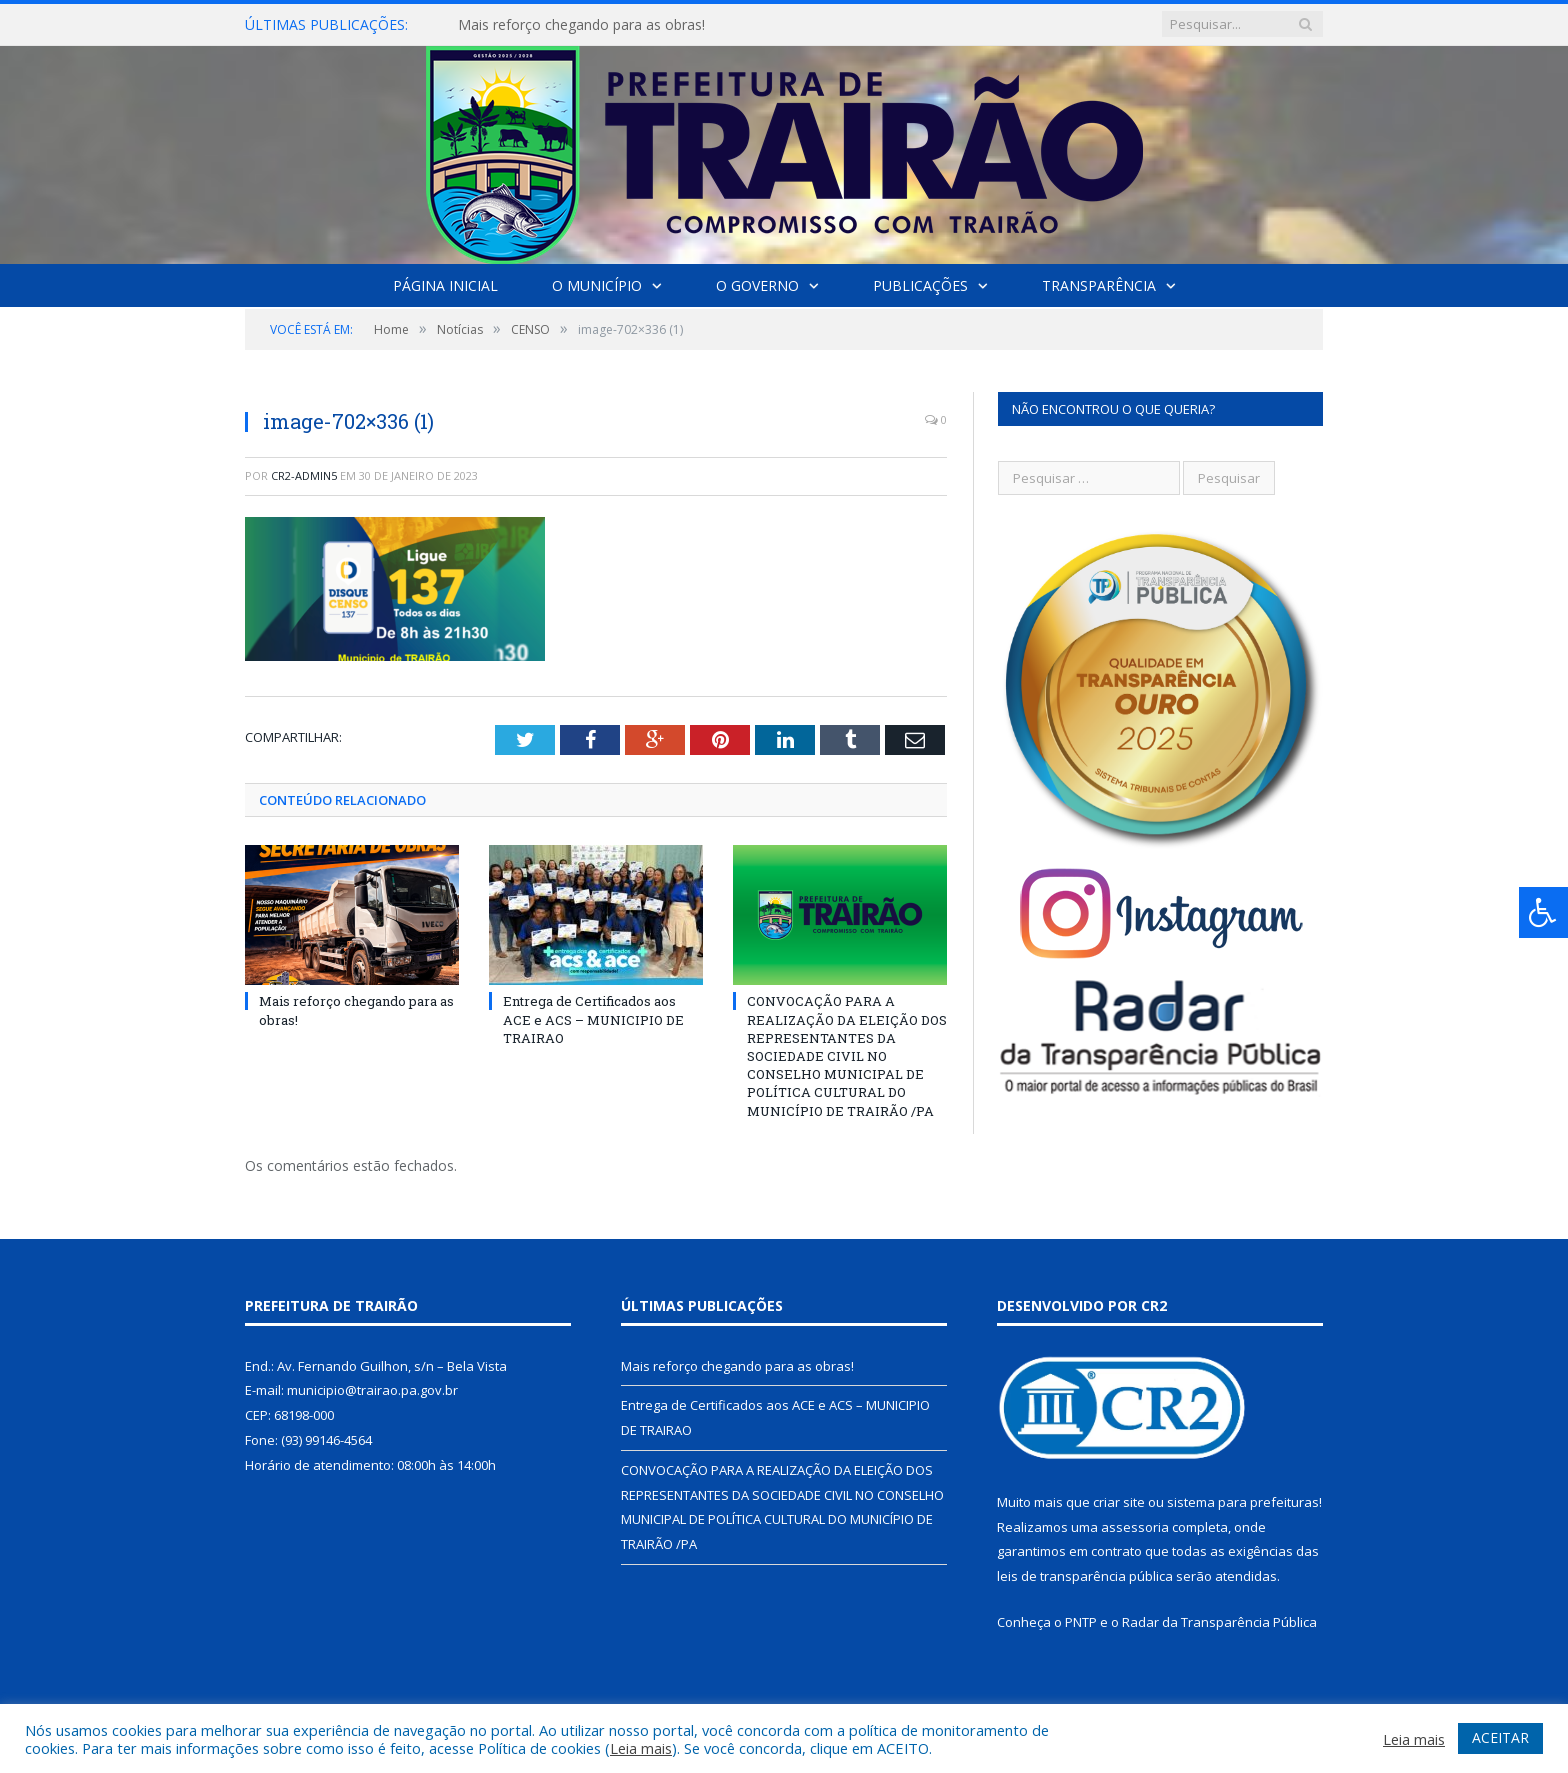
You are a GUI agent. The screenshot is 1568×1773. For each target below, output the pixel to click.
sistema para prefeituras (1243, 1502)
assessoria (1135, 1527)
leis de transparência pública (1085, 1576)
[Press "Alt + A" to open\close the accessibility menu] (1543, 912)
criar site (1119, 1502)
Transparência (1099, 285)
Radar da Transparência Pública (1219, 1622)
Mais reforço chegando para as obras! (581, 25)
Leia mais (641, 1748)
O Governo (757, 285)
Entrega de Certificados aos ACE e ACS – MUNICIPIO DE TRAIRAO (593, 1019)
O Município (597, 285)
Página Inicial (445, 285)
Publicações (920, 285)
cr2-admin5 (304, 475)
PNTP (1081, 1622)
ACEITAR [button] (1500, 1737)
